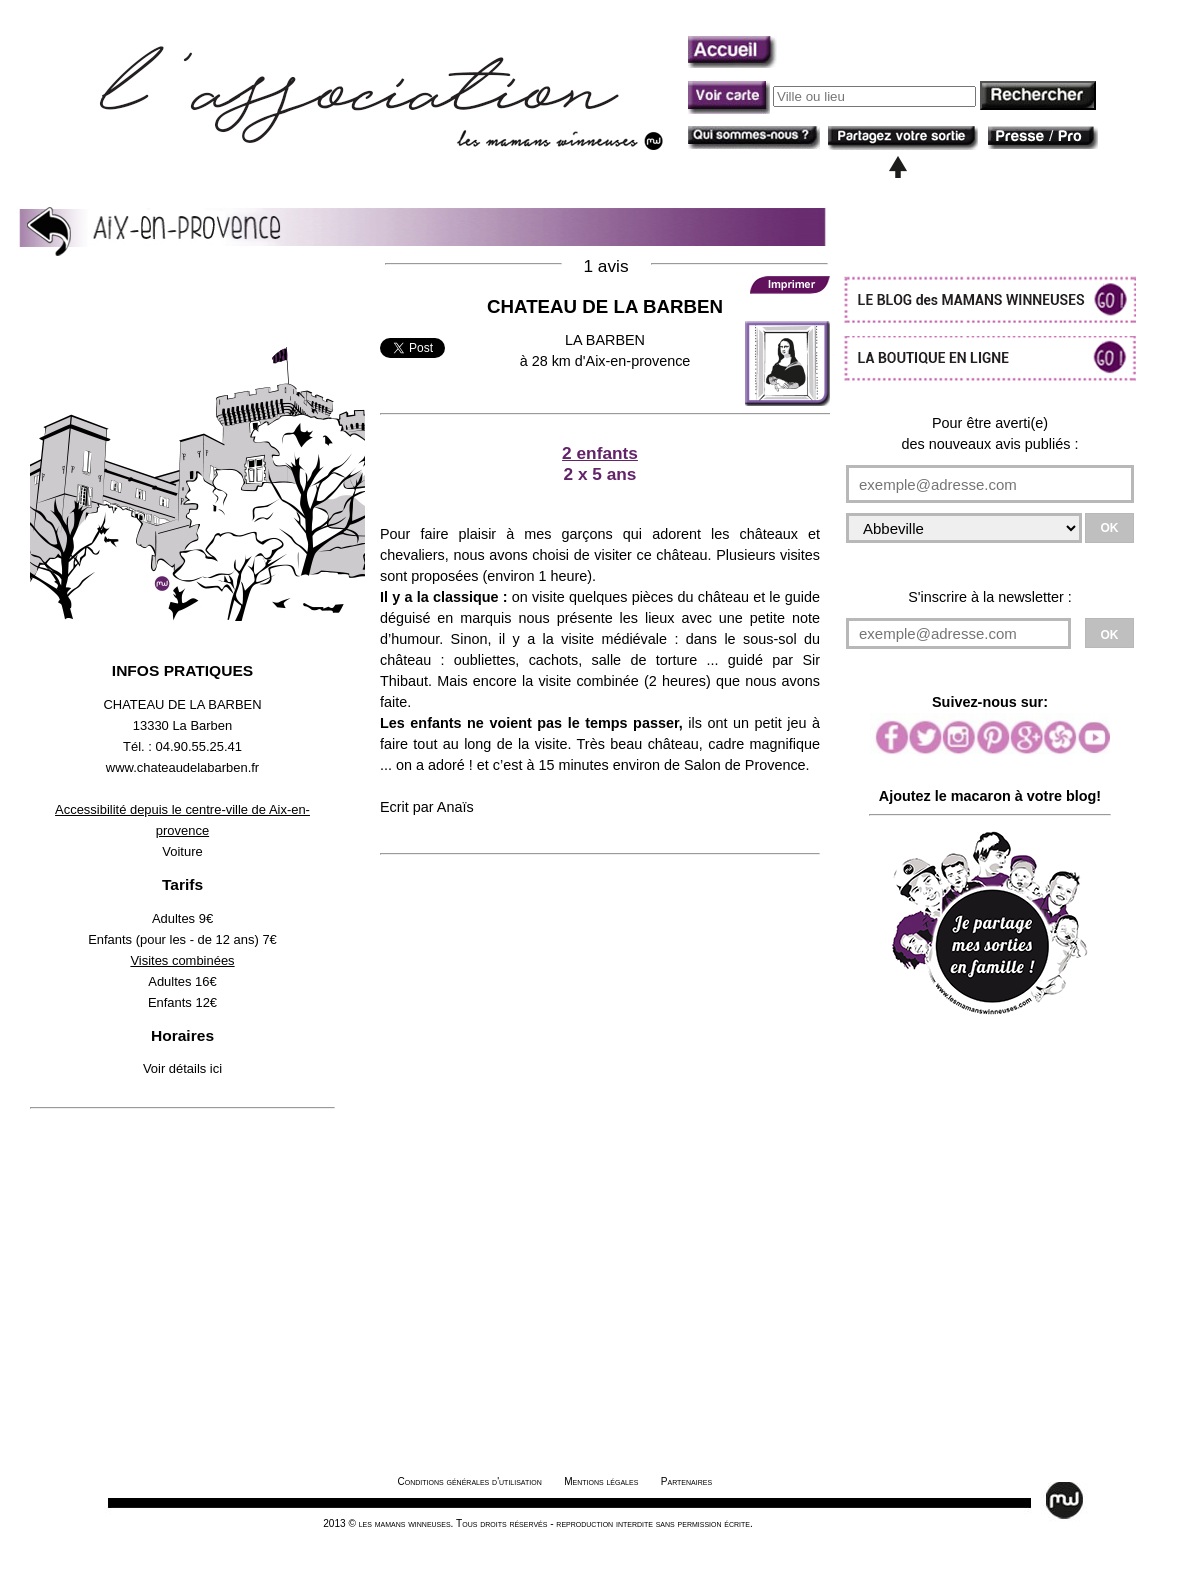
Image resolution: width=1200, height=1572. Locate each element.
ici (216, 1068)
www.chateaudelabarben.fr (182, 767)
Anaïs (455, 807)
